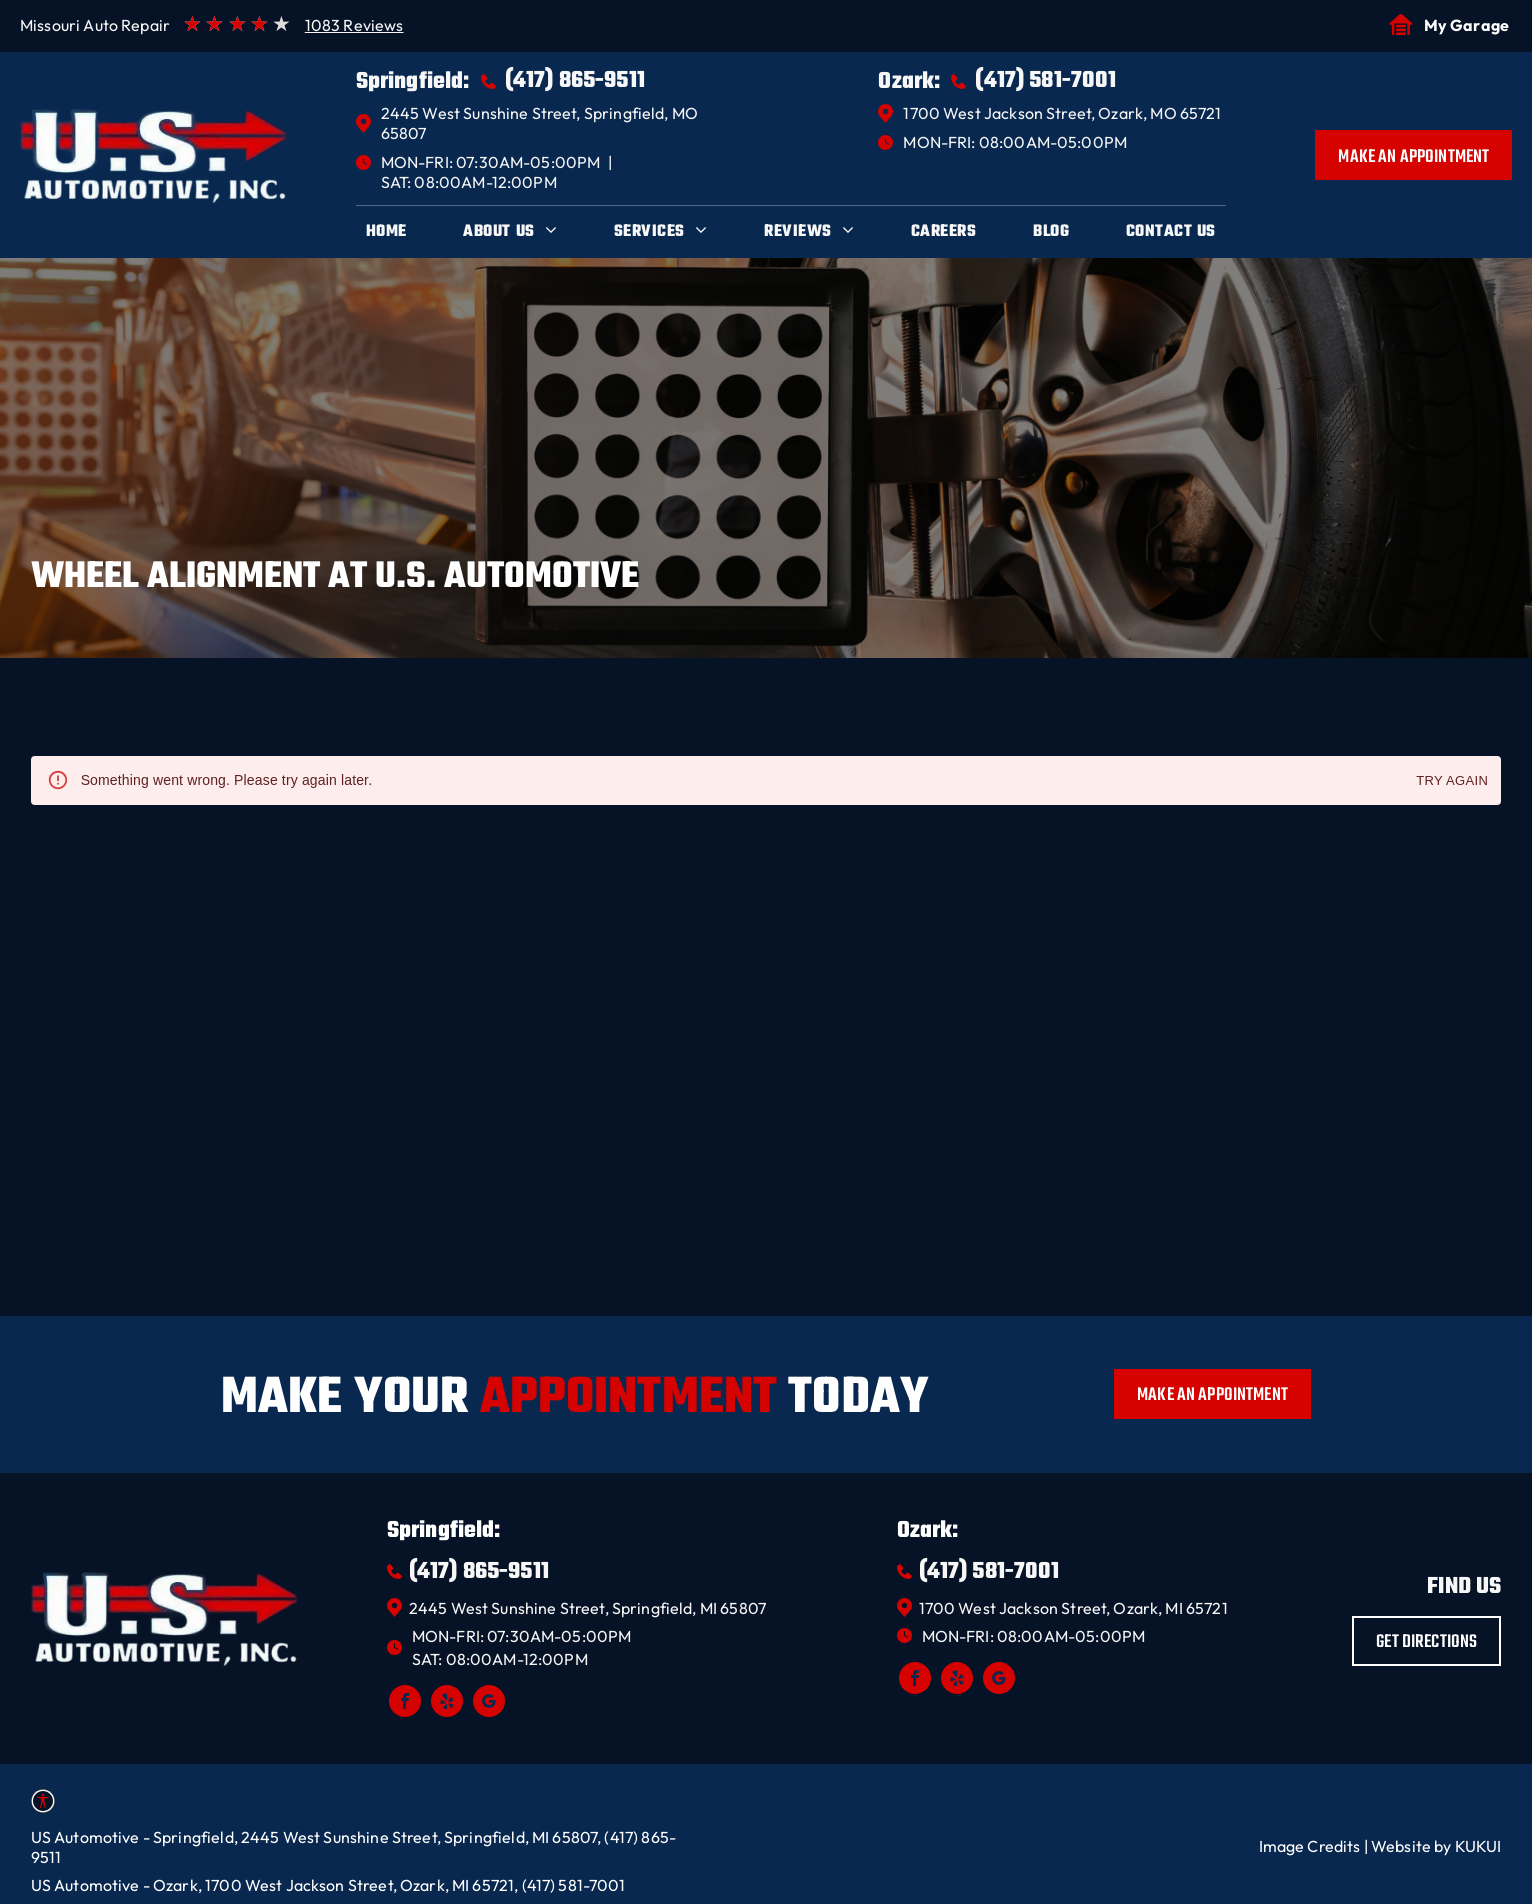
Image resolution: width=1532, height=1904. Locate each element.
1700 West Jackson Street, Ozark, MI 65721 (1073, 1608)
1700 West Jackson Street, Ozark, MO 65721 (1062, 113)
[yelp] (447, 1703)
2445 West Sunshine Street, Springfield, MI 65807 (587, 1608)
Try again (1452, 781)
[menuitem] (386, 232)
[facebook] (405, 1703)
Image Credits (1310, 1846)
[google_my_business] (489, 1703)
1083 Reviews (354, 25)
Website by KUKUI (1436, 1846)
